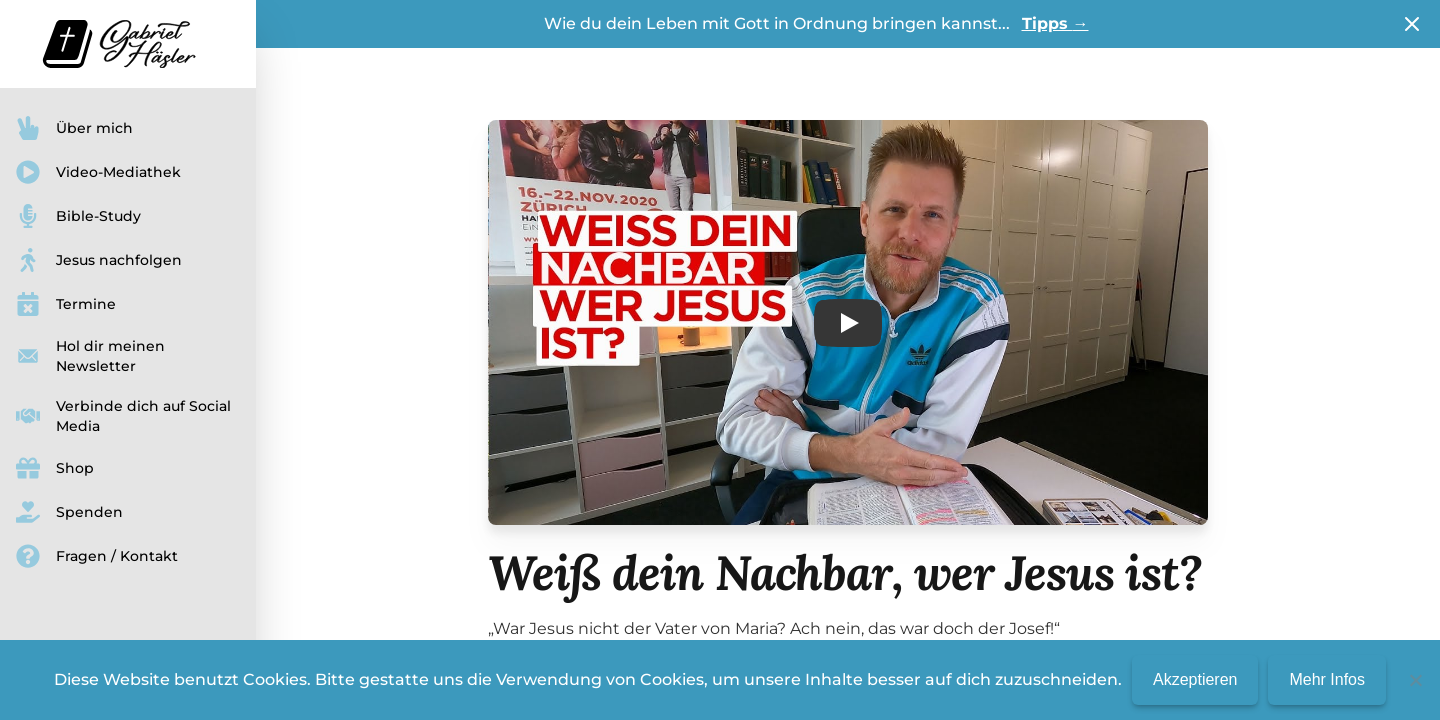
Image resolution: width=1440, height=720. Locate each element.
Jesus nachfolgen (99, 260)
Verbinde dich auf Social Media (123, 416)
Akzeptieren (1195, 679)
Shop (55, 468)
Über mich (74, 128)
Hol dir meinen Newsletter (90, 356)
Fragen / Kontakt (97, 556)
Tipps (1055, 23)
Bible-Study (78, 216)
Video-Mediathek (98, 172)
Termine (66, 304)
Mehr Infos (1327, 679)
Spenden (69, 512)
